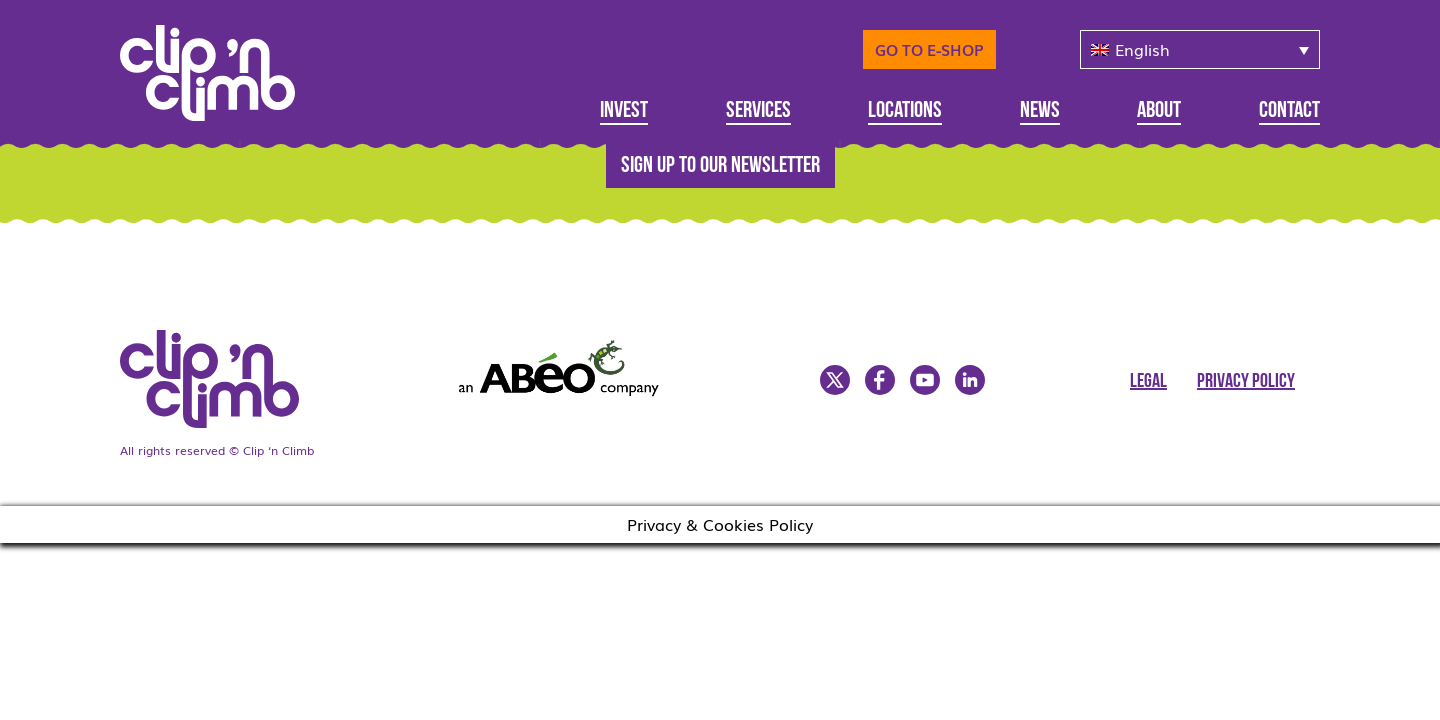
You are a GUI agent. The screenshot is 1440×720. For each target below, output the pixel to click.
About (1159, 111)
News (1040, 111)
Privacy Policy (1246, 382)
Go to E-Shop (929, 49)
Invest (624, 111)
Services (758, 111)
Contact (1289, 111)
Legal (1148, 382)
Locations (905, 111)
